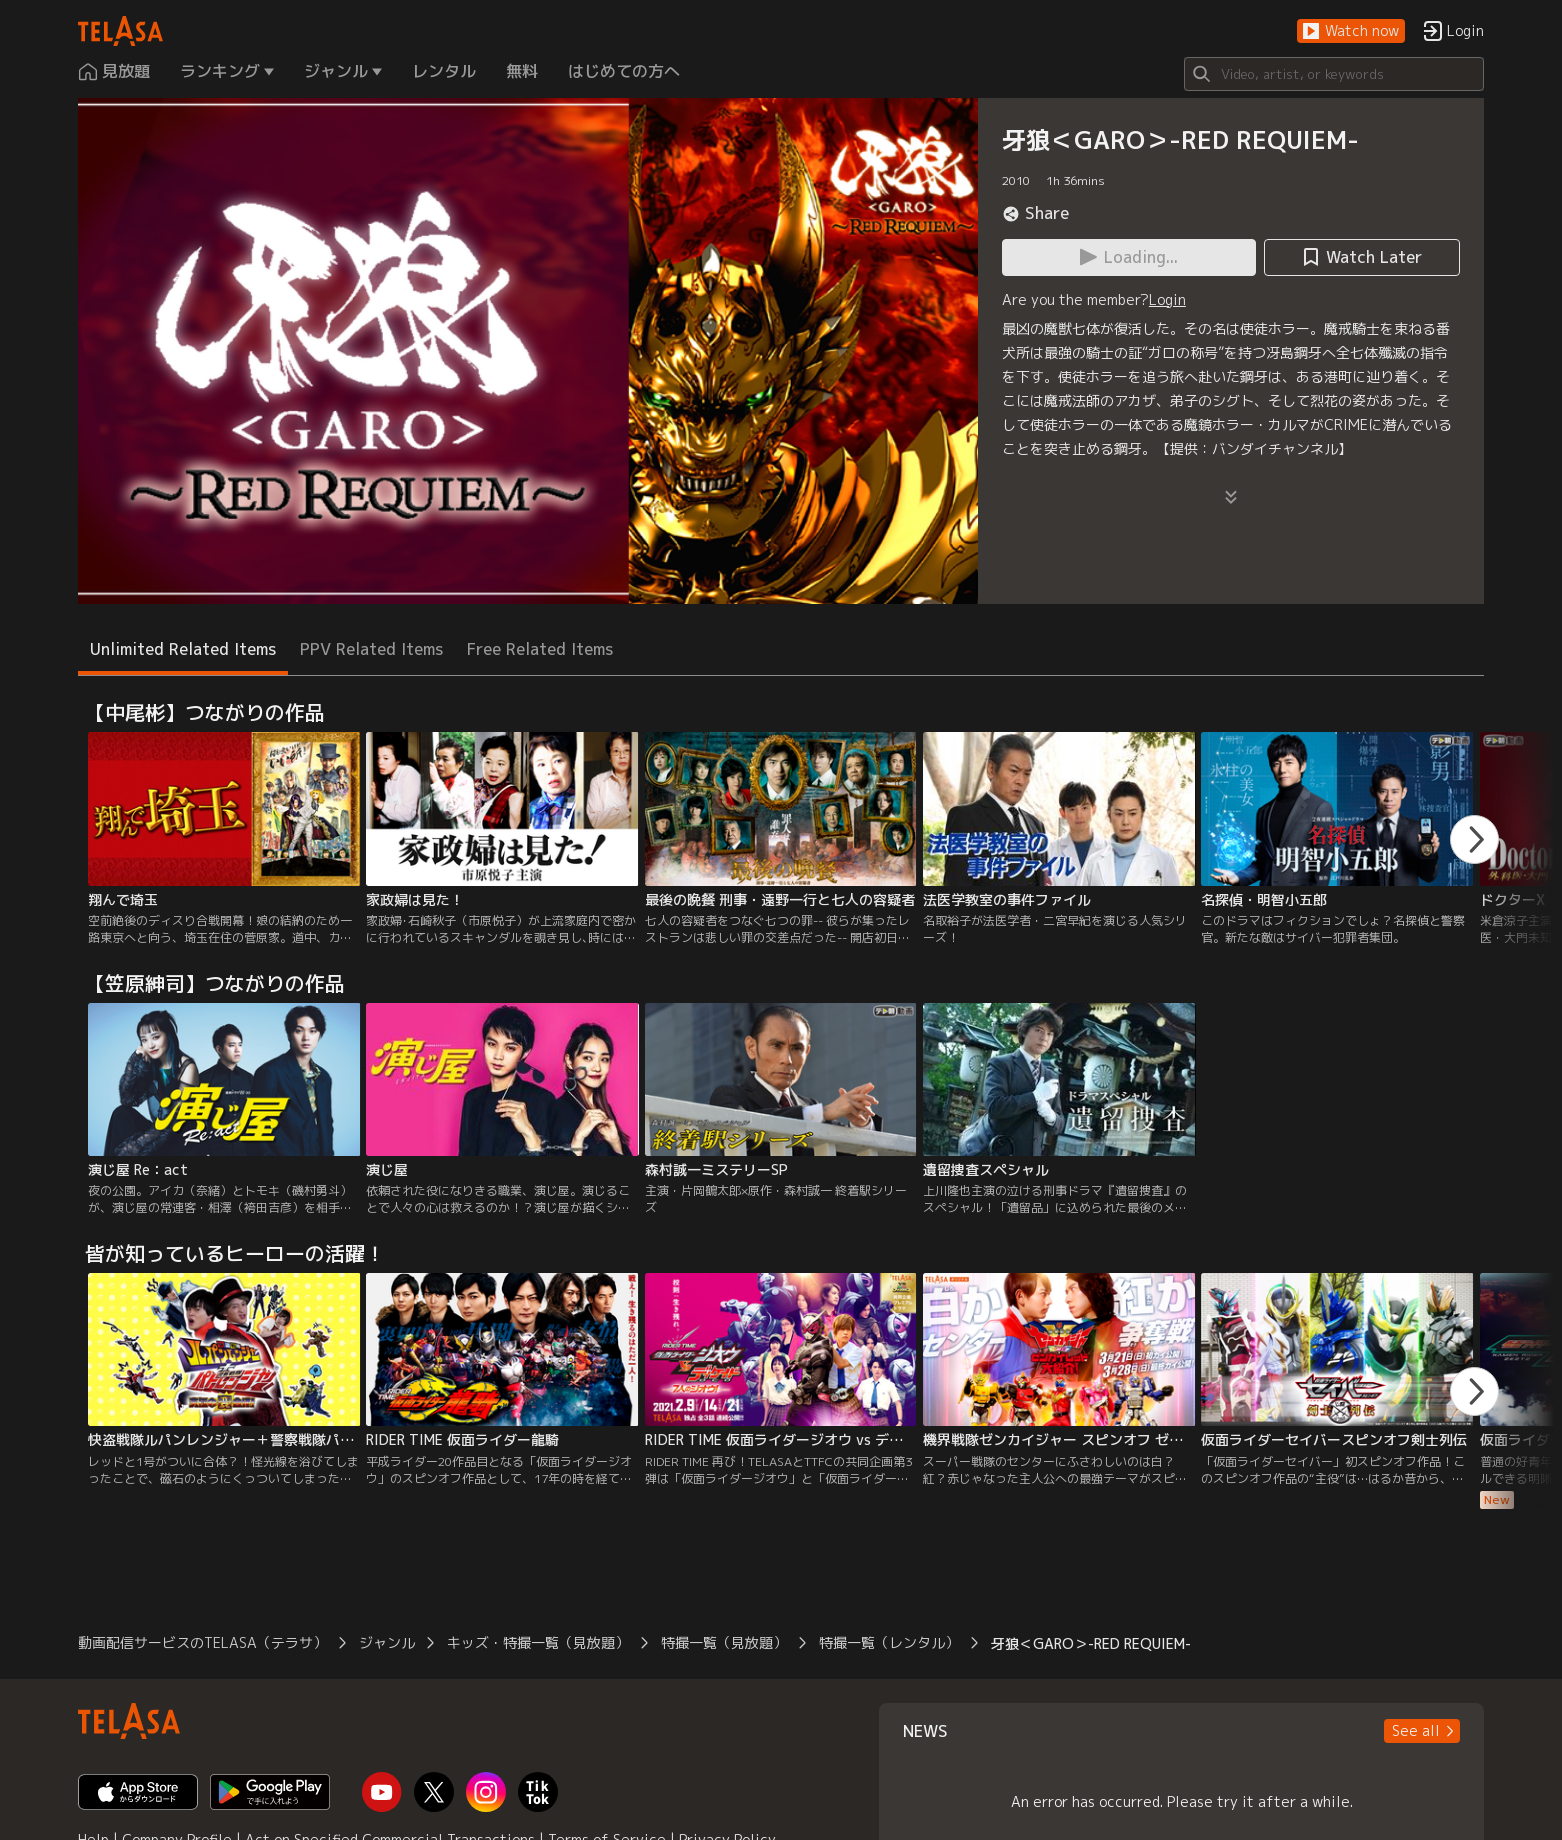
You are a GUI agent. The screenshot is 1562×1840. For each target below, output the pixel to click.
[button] (1351, 31)
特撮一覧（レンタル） (889, 1642)
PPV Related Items (371, 649)
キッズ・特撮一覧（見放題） (538, 1642)
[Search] (1334, 74)
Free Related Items (540, 649)
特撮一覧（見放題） (724, 1642)
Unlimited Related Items (183, 649)
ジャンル (387, 1642)
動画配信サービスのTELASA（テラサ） (202, 1642)
